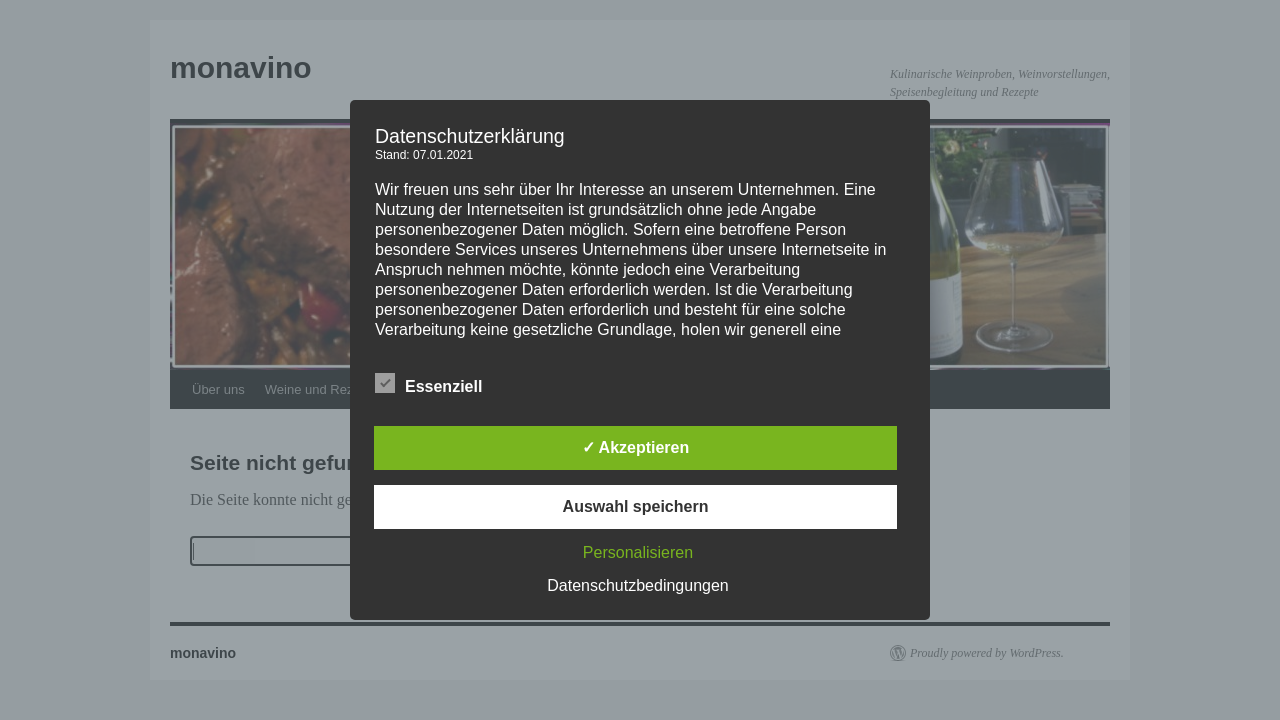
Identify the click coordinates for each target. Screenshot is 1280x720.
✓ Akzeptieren (636, 447)
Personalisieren (638, 552)
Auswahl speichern (636, 506)
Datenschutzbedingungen (637, 585)
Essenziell (428, 384)
